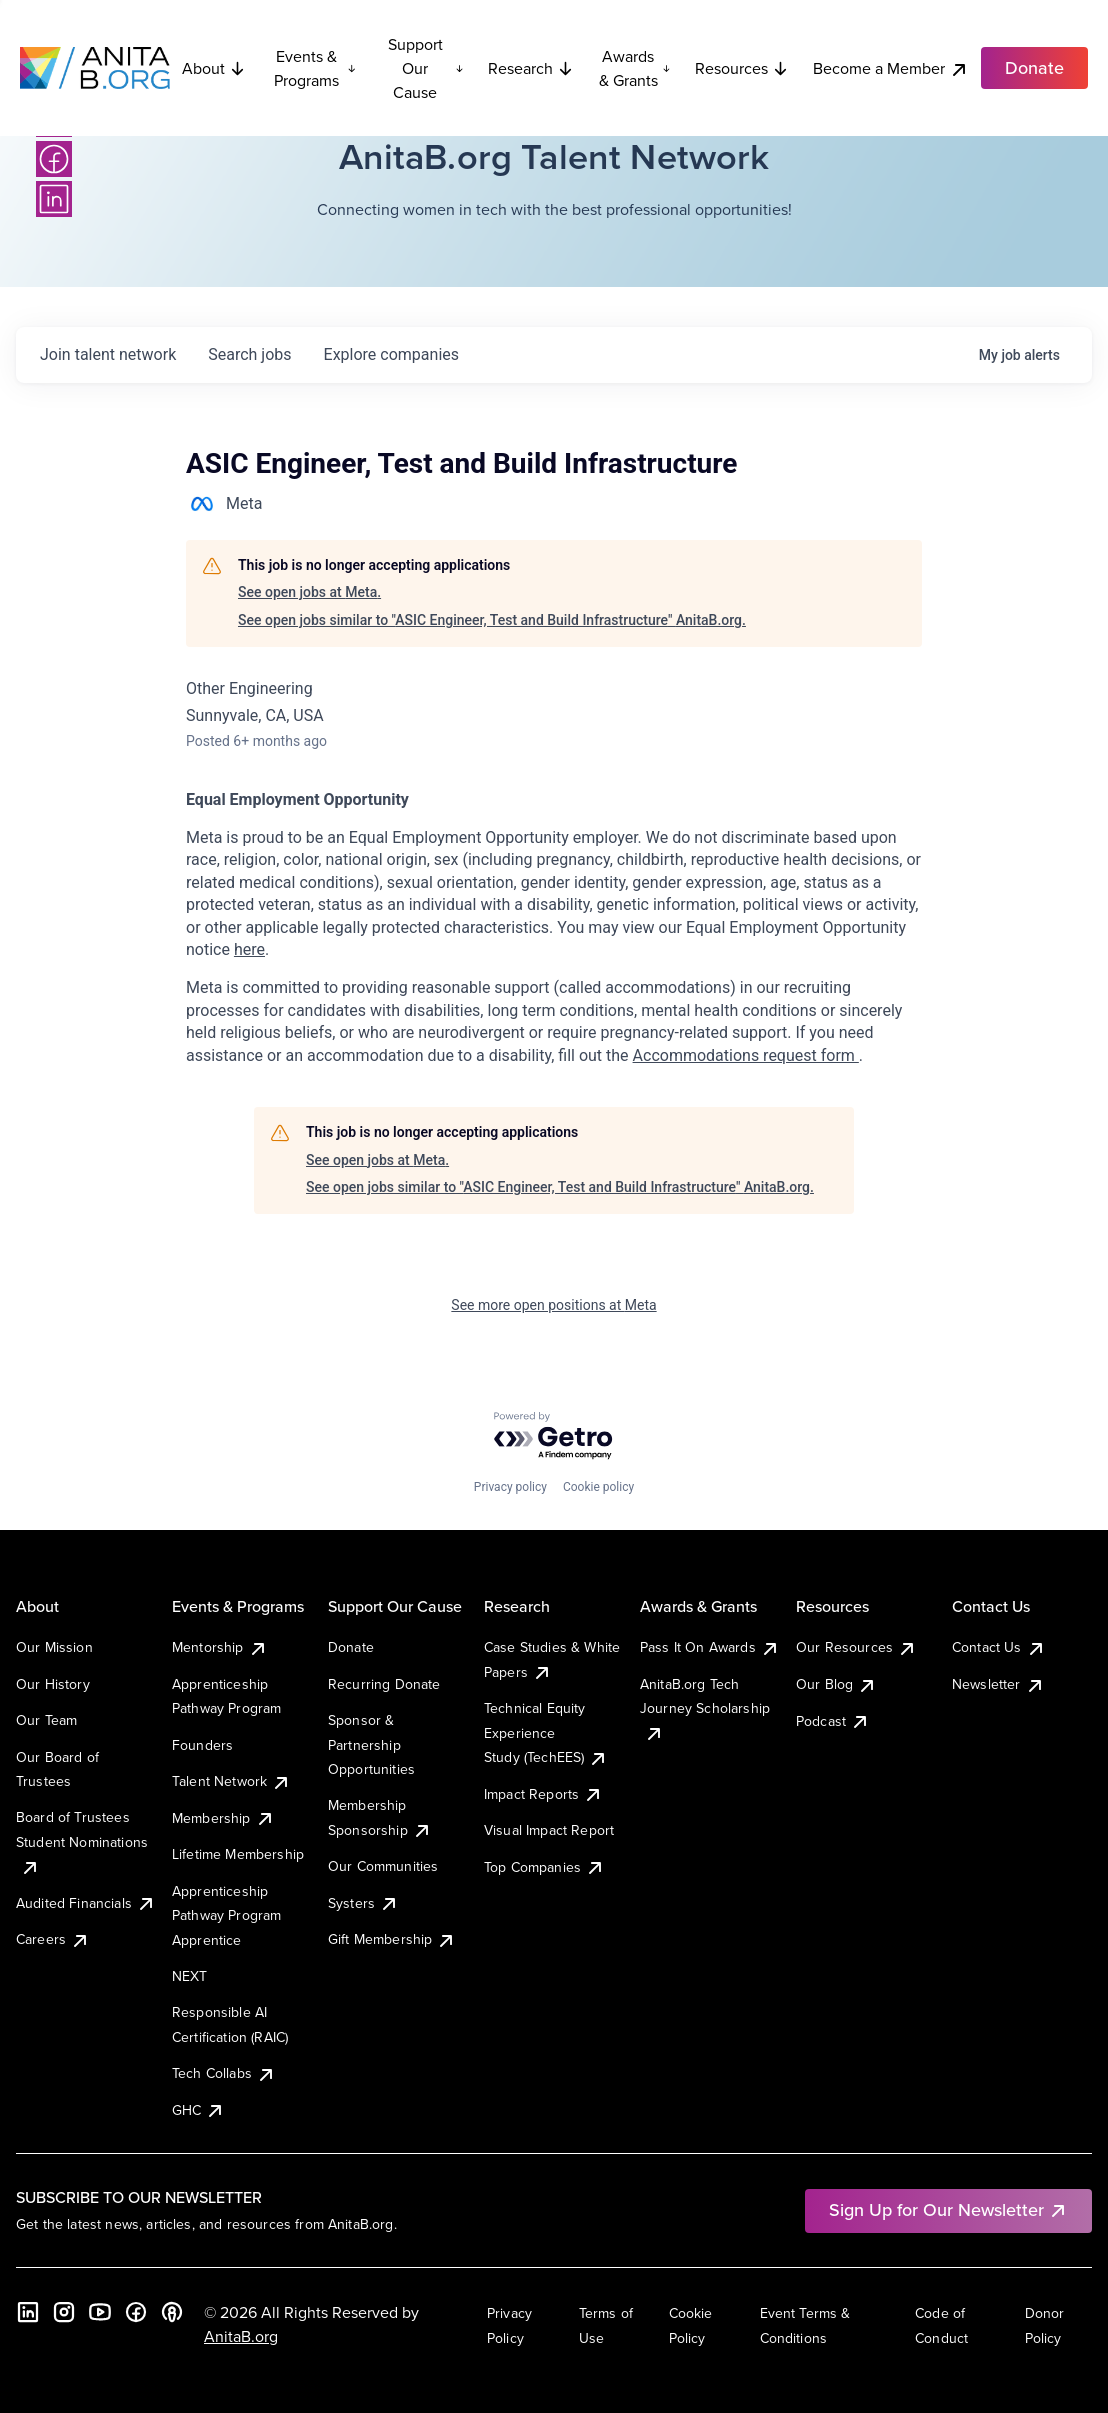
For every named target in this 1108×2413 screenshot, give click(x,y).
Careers (53, 1939)
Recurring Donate (384, 1684)
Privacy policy (510, 1487)
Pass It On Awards (710, 1647)
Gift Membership (392, 1939)
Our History (53, 1684)
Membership (223, 1818)
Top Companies (544, 1867)
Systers (363, 1903)
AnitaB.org (241, 2336)
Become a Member (891, 68)
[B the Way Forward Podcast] (172, 2312)
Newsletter (998, 1684)
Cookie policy (598, 1487)
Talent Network (231, 1781)
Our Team (46, 1720)
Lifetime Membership (238, 1854)
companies (391, 354)
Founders (202, 1745)
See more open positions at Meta (553, 1305)
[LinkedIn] (54, 199)
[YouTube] (100, 2312)
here (249, 949)
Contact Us (999, 1647)
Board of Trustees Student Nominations (82, 1841)
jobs (249, 354)
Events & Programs (315, 68)
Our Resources (856, 1647)
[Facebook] (54, 159)
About (214, 68)
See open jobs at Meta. (309, 592)
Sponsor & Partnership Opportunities (371, 1744)
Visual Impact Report (549, 1830)
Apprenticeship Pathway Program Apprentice (226, 1915)
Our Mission (54, 1647)
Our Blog (836, 1684)
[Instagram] (64, 2312)
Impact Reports (543, 1794)
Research (531, 68)
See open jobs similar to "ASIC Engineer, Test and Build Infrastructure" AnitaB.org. (492, 620)
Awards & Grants (635, 68)
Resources (742, 68)
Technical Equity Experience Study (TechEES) (546, 1732)
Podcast (833, 1721)
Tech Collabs (224, 2073)
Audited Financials (86, 1903)
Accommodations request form (746, 1055)
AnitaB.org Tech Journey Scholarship (705, 1708)
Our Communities (383, 1866)
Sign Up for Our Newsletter (948, 2209)
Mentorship (220, 1647)
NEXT (190, 1976)
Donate (351, 1647)
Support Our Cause (426, 68)
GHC (198, 2110)
